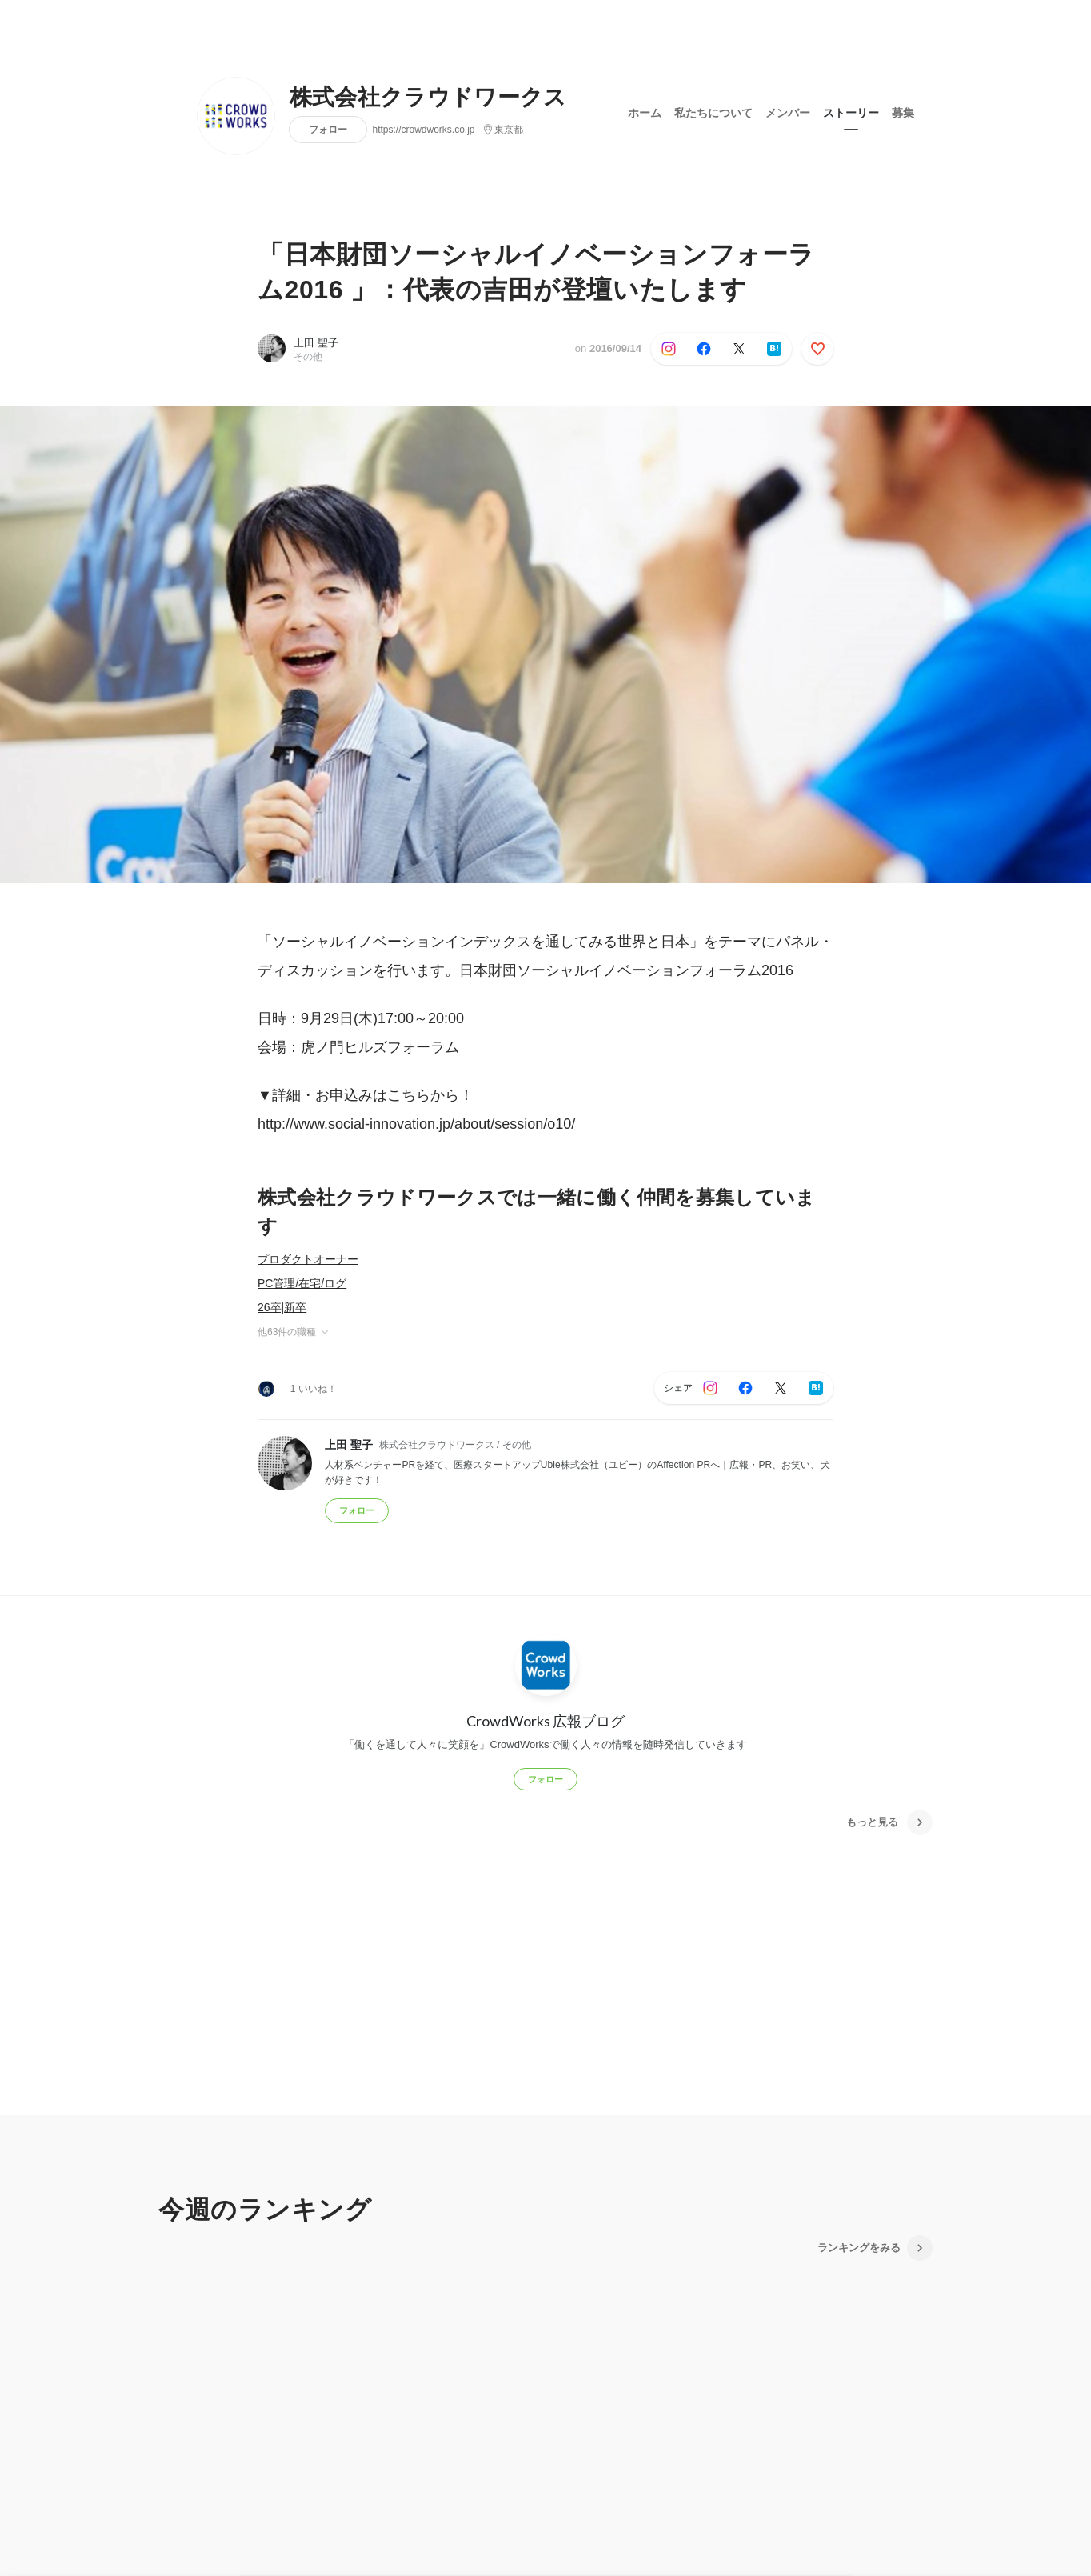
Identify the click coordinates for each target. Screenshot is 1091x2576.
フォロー (328, 129)
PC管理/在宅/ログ (302, 1283)
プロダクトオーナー (308, 1259)
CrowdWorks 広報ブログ (545, 1721)
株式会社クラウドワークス (428, 97)
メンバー (787, 111)
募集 (903, 111)
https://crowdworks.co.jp (424, 129)
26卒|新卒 (282, 1307)
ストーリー (851, 111)
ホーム (644, 111)
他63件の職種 (294, 1332)
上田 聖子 (316, 343)
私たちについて (713, 111)
